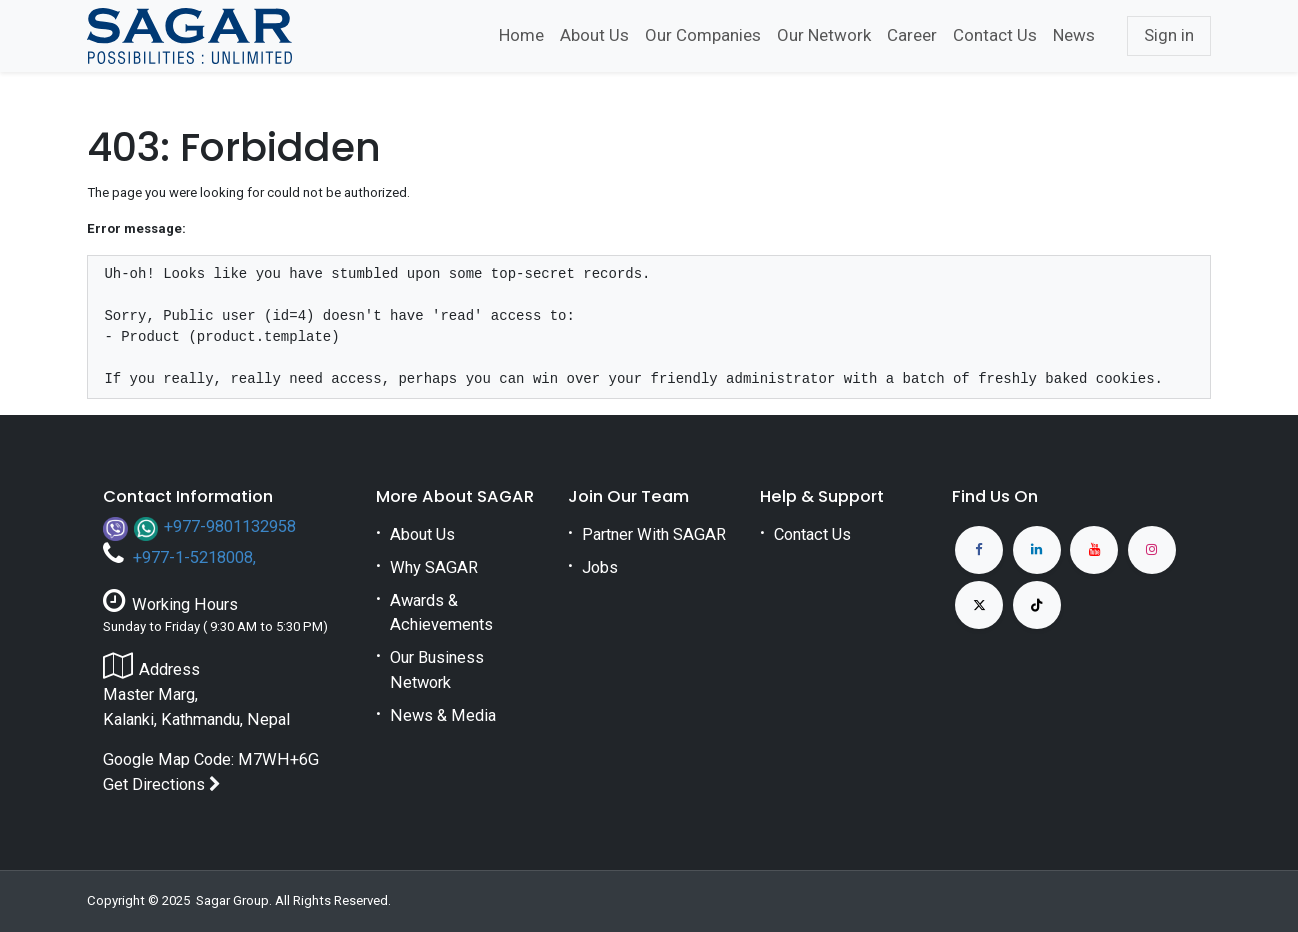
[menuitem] (521, 36)
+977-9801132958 (230, 526)
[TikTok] (1037, 605)
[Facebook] (979, 550)
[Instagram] (1152, 550)
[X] (979, 605)
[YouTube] (1094, 550)
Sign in (1169, 35)
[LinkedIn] (1037, 550)
